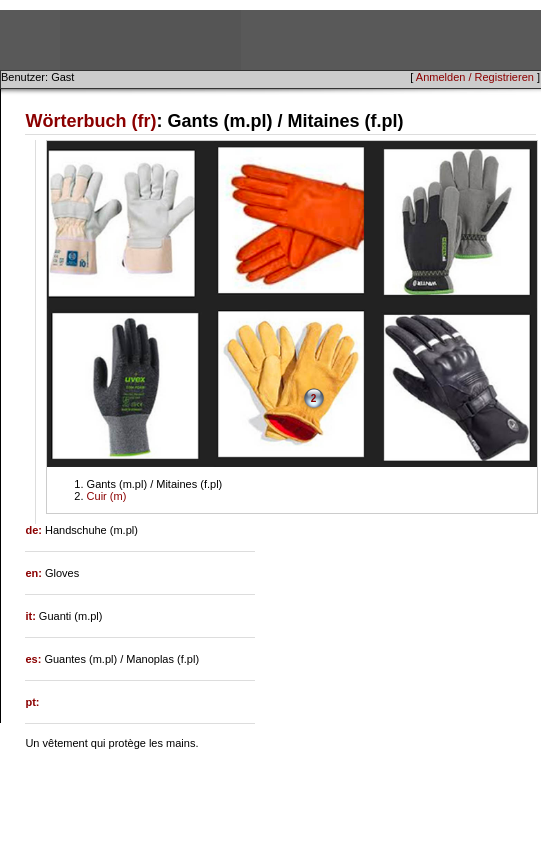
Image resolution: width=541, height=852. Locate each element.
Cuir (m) (107, 496)
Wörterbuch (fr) (90, 121)
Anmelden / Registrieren (475, 77)
